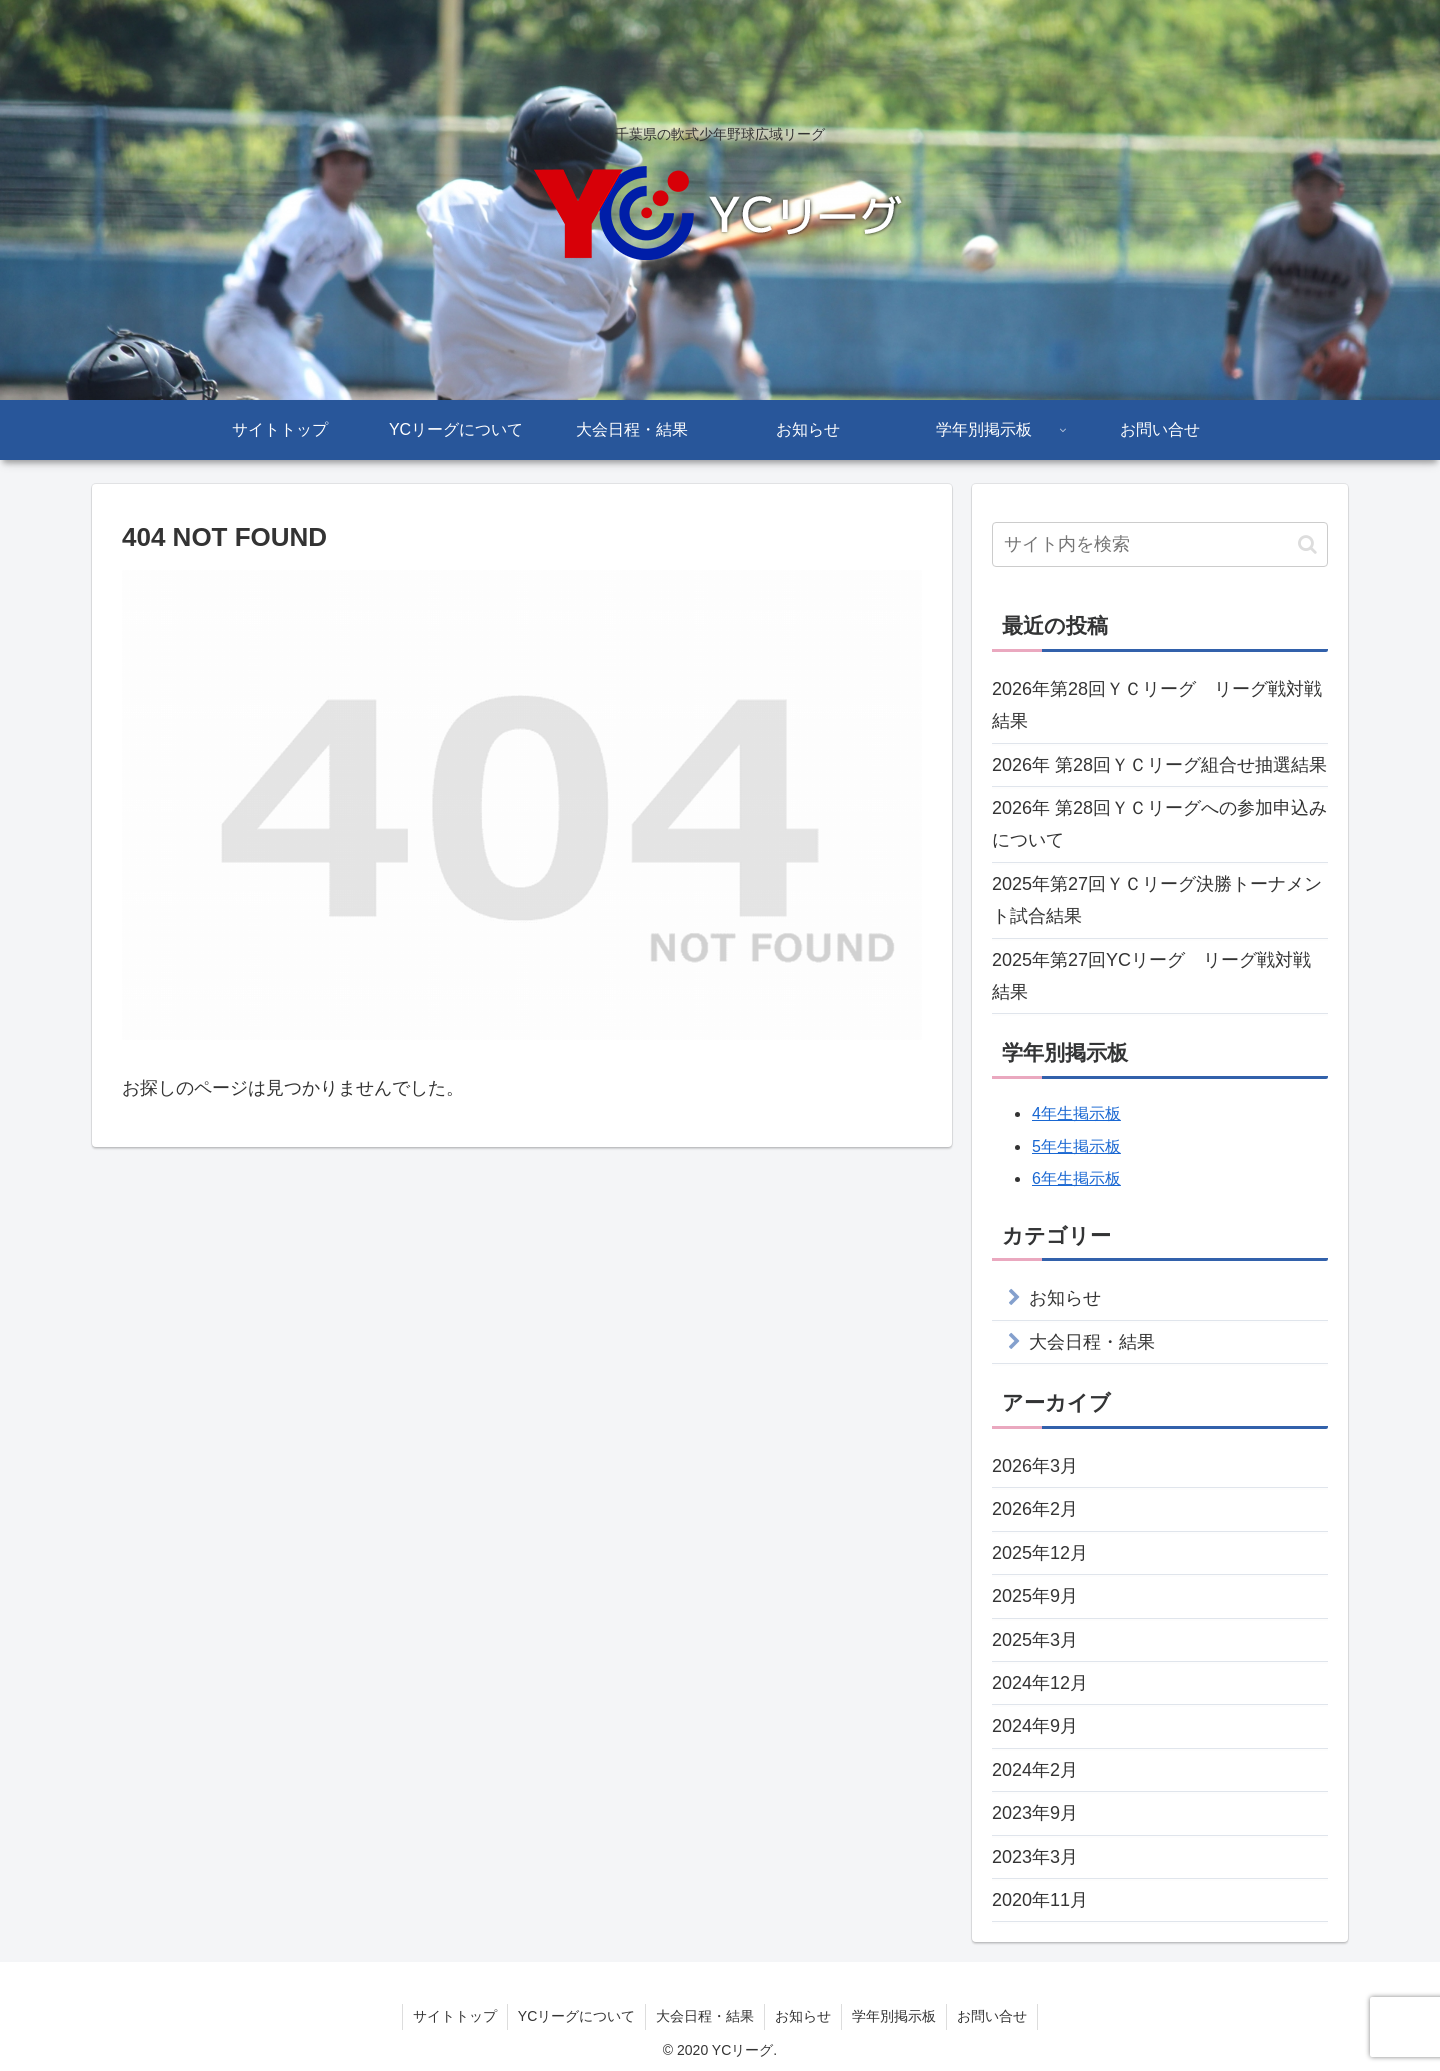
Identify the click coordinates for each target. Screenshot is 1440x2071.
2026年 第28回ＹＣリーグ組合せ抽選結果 (1159, 765)
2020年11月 (1040, 1900)
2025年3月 (1035, 1640)
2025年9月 (1035, 1596)
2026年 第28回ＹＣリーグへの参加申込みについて (1159, 824)
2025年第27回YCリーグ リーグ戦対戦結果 (1151, 976)
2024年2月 (1035, 1770)
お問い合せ (992, 2016)
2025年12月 (1040, 1553)
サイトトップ (455, 2016)
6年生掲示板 (1076, 1178)
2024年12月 (1040, 1683)
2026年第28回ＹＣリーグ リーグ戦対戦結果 (1157, 705)
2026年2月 (1035, 1509)
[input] (1160, 544)
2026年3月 (1035, 1466)
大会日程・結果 (1092, 1342)
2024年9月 (1035, 1726)
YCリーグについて (576, 2016)
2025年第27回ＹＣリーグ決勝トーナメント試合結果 (1157, 900)
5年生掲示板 (1076, 1146)
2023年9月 (1035, 1813)
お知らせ (1065, 1298)
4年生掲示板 (1076, 1113)
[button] (1307, 544)
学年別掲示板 (894, 2016)
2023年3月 (1035, 1857)
